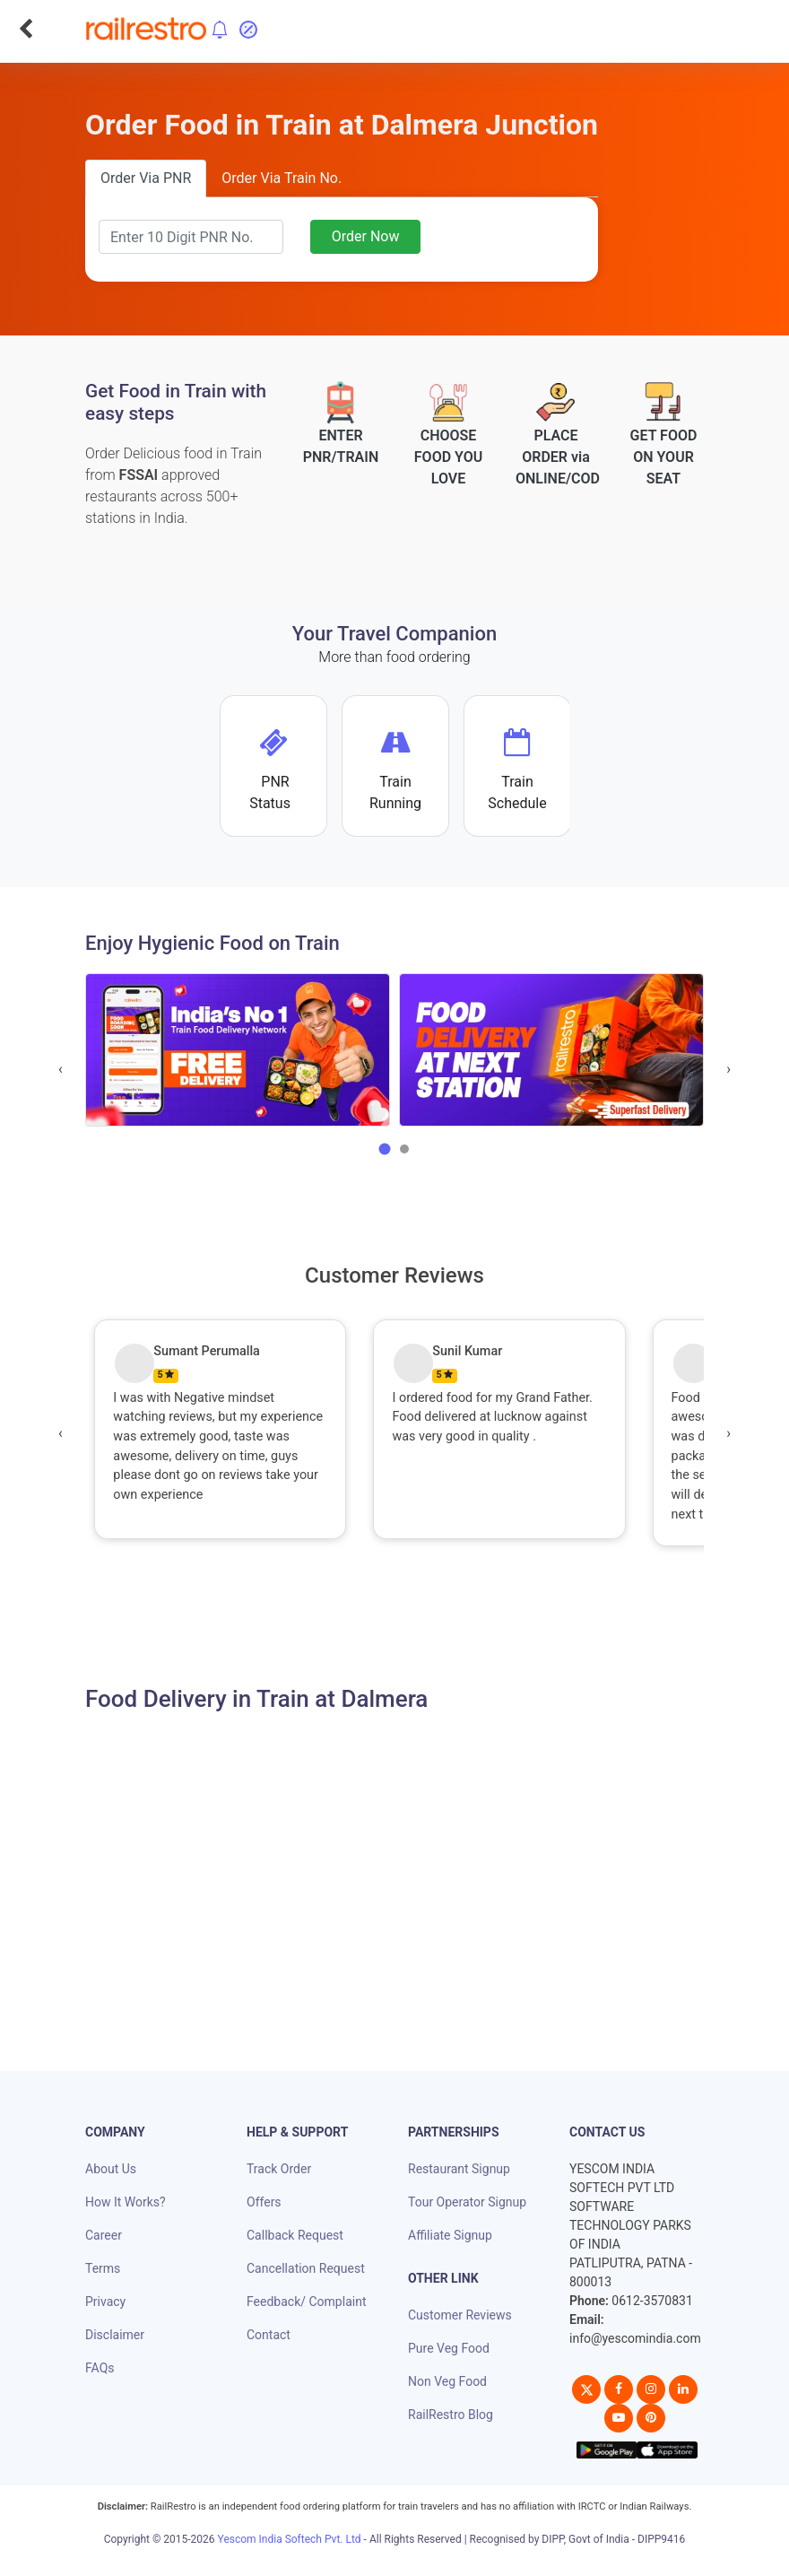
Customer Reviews (460, 2315)
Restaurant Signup (459, 2169)
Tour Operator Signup (467, 2202)
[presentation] (60, 1069)
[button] (384, 1149)
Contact (268, 2335)
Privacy (105, 2301)
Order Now (366, 236)
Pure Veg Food (449, 2348)
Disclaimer (114, 2335)
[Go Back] (25, 28)
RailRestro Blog (450, 2414)
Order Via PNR (145, 178)
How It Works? (125, 2202)
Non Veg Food (447, 2381)
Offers (264, 2202)
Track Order (279, 2169)
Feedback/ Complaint (306, 2301)
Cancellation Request (306, 2268)
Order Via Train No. (281, 178)
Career (103, 2235)
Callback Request (295, 2235)
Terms (102, 2268)
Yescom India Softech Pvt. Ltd (289, 2539)
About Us (110, 2169)
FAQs (100, 2368)
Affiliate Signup (450, 2235)
